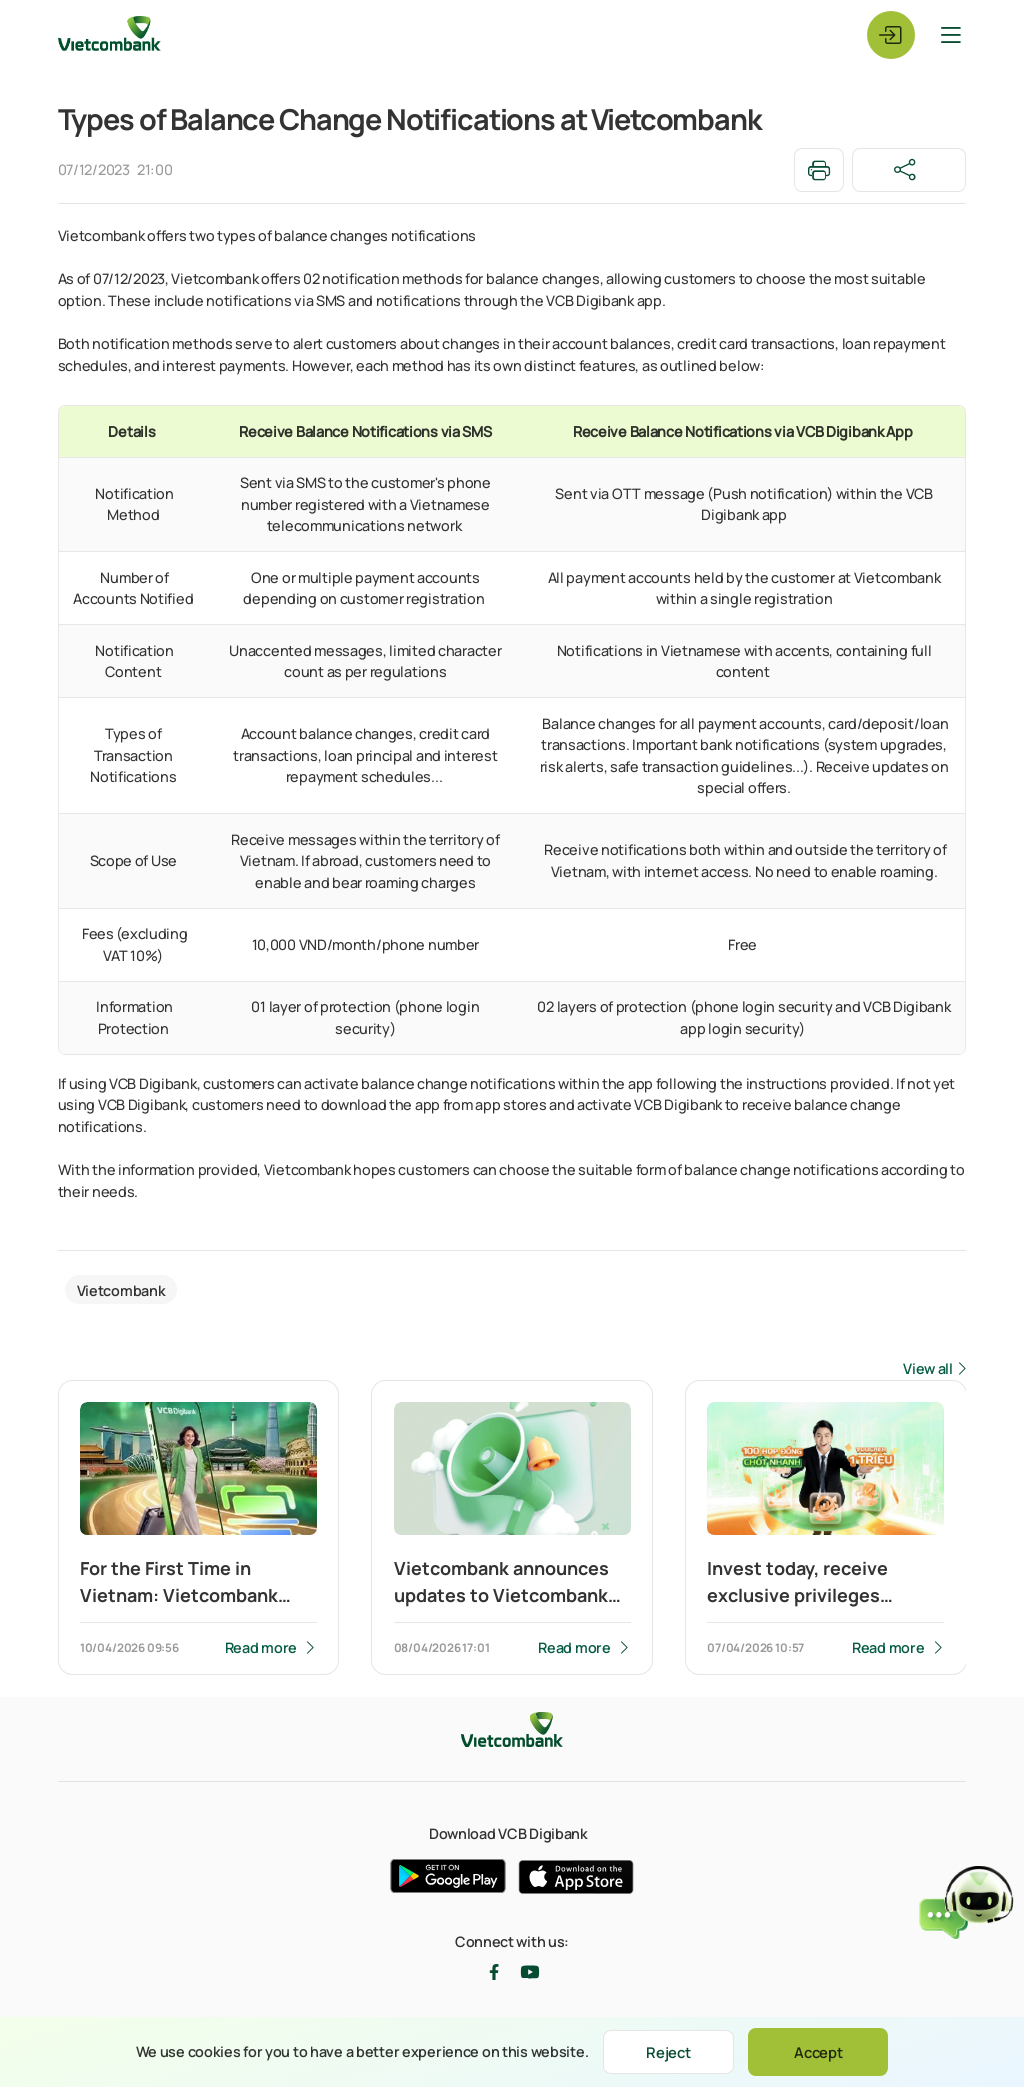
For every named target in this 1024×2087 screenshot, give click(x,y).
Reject (668, 2051)
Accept (822, 2051)
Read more (260, 1648)
